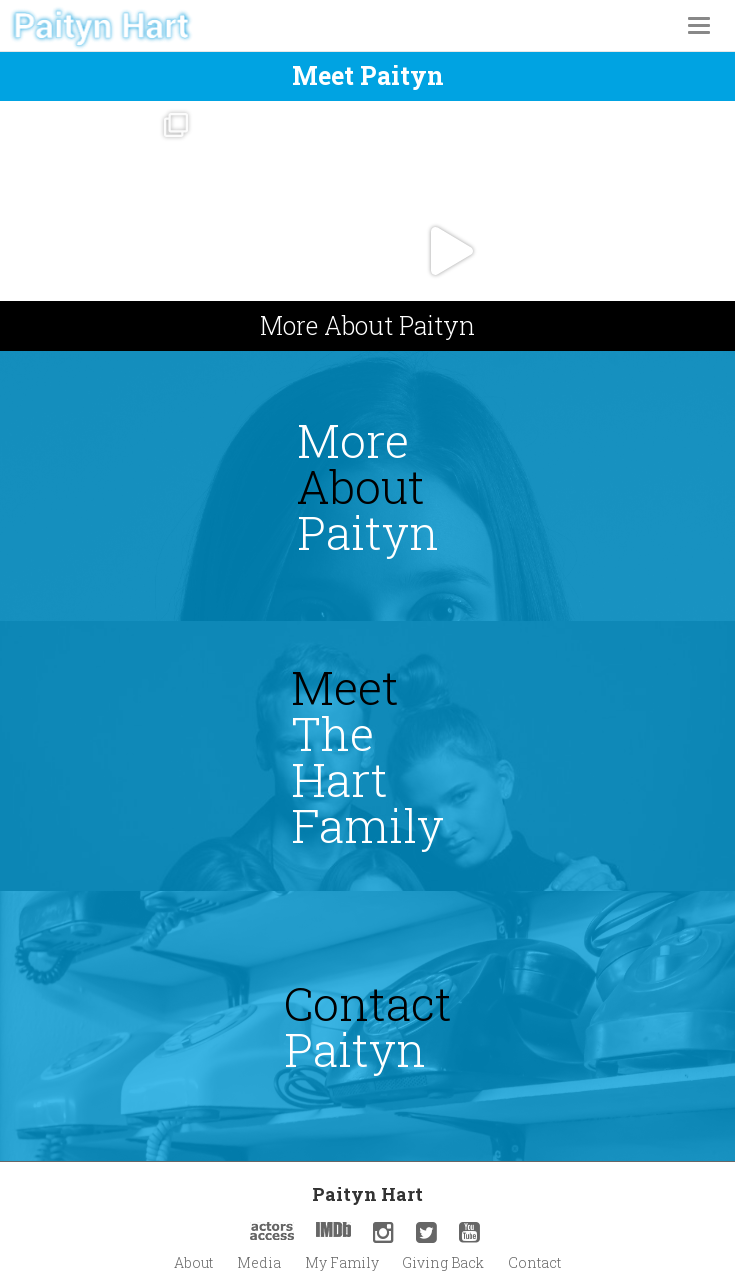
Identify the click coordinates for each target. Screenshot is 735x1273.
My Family (342, 1262)
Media (259, 1262)
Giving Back (443, 1262)
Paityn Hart (367, 1194)
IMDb (333, 1229)
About (193, 1262)
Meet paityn (368, 75)
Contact (534, 1262)
